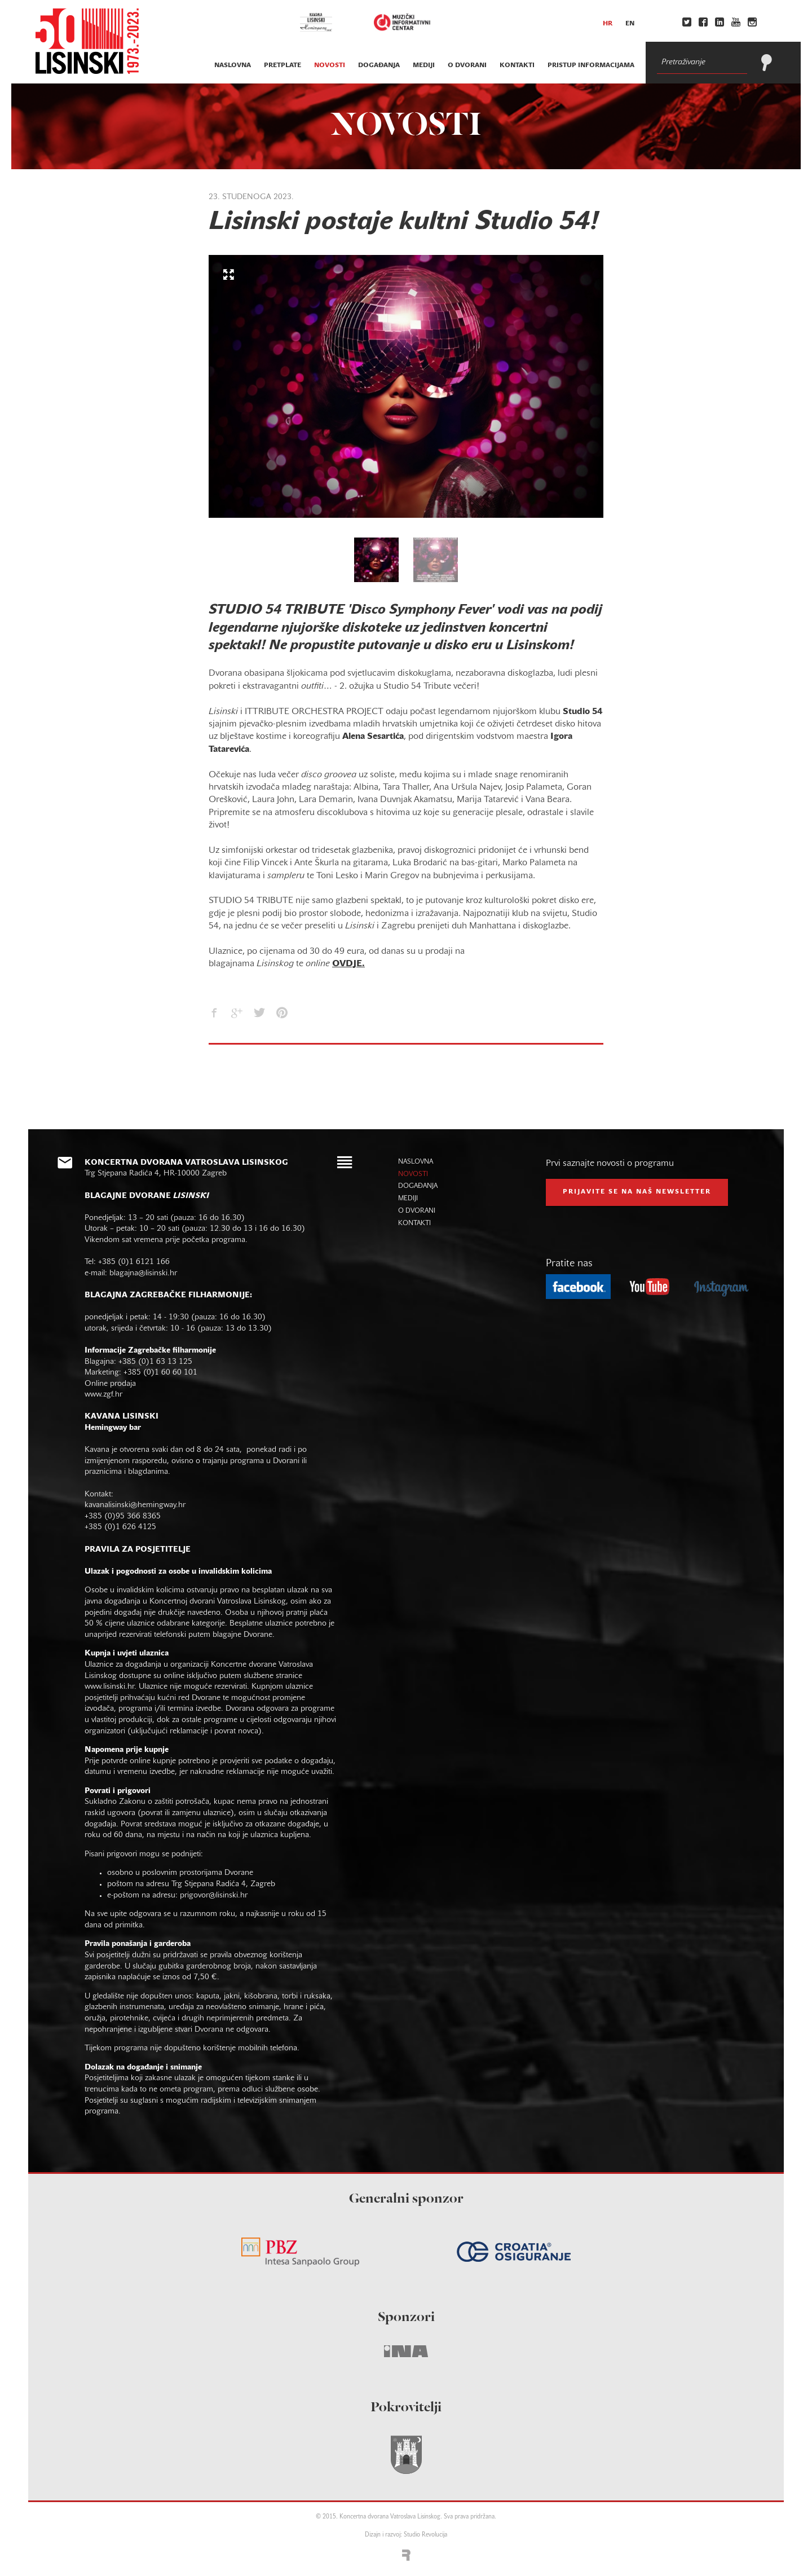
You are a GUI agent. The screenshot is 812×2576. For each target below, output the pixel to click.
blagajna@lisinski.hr (143, 1273)
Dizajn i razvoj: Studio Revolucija (406, 2535)
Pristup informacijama (591, 65)
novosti (329, 65)
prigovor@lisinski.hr (214, 1895)
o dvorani (467, 65)
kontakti (517, 65)
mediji (424, 65)
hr (607, 24)
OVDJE (347, 964)
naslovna (232, 65)
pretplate (282, 65)
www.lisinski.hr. (112, 1686)
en (629, 24)
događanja (379, 65)
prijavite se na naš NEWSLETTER (637, 1192)
